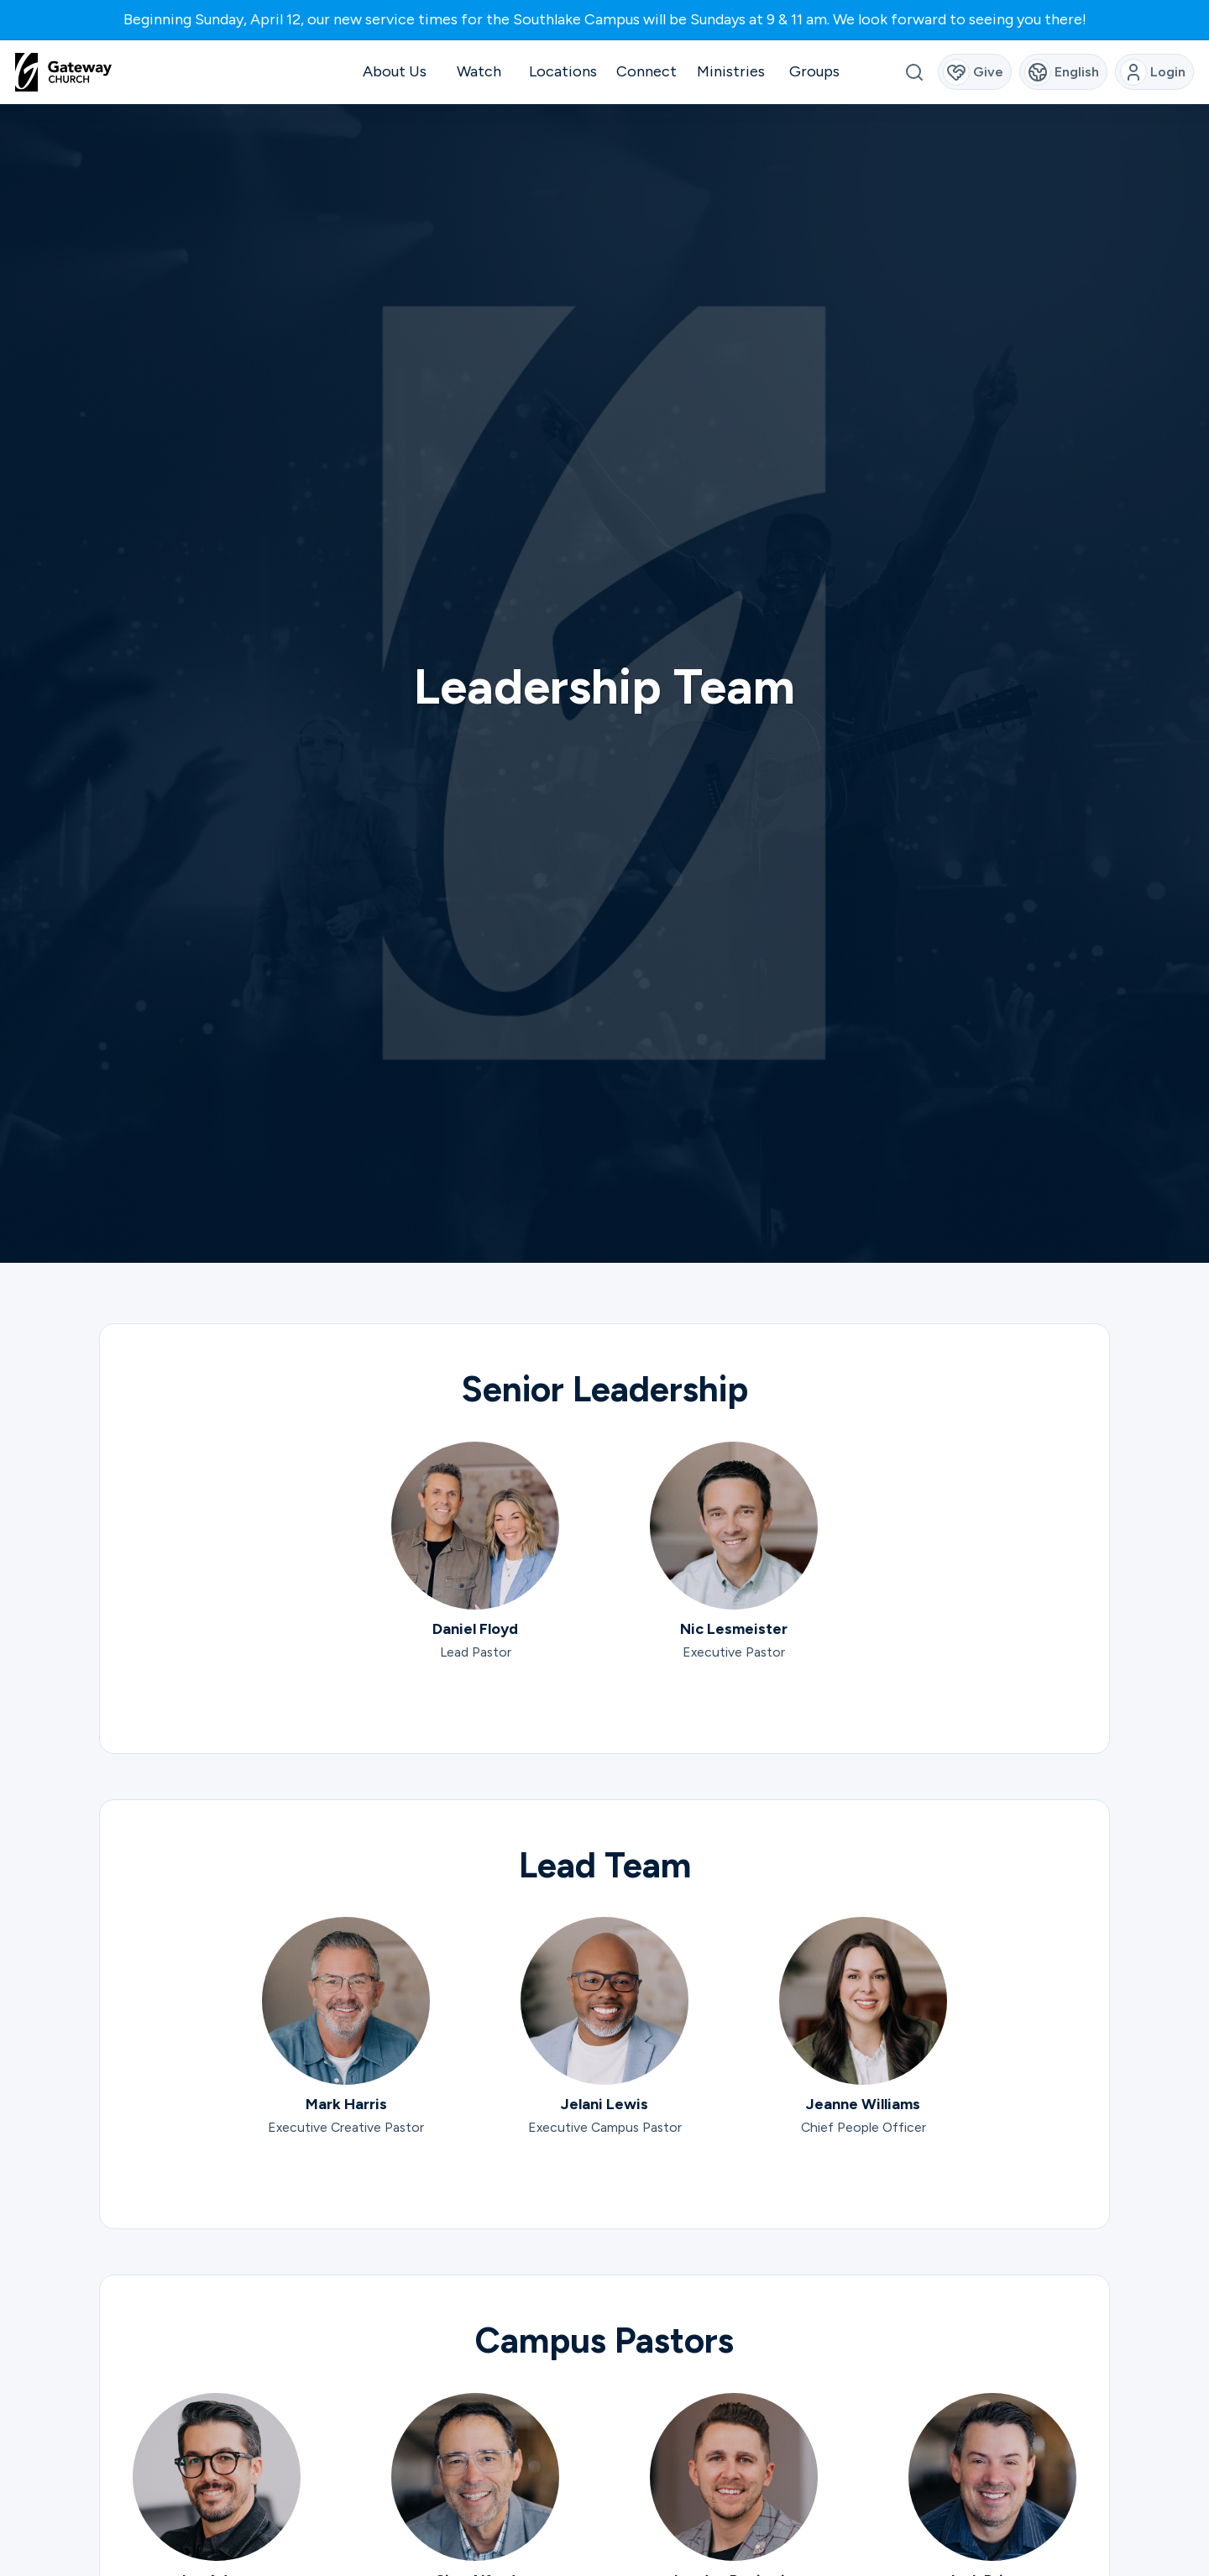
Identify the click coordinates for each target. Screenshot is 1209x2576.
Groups (814, 71)
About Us (395, 71)
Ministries (731, 71)
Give (973, 72)
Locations (563, 71)
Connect (646, 71)
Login (1153, 72)
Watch (479, 71)
